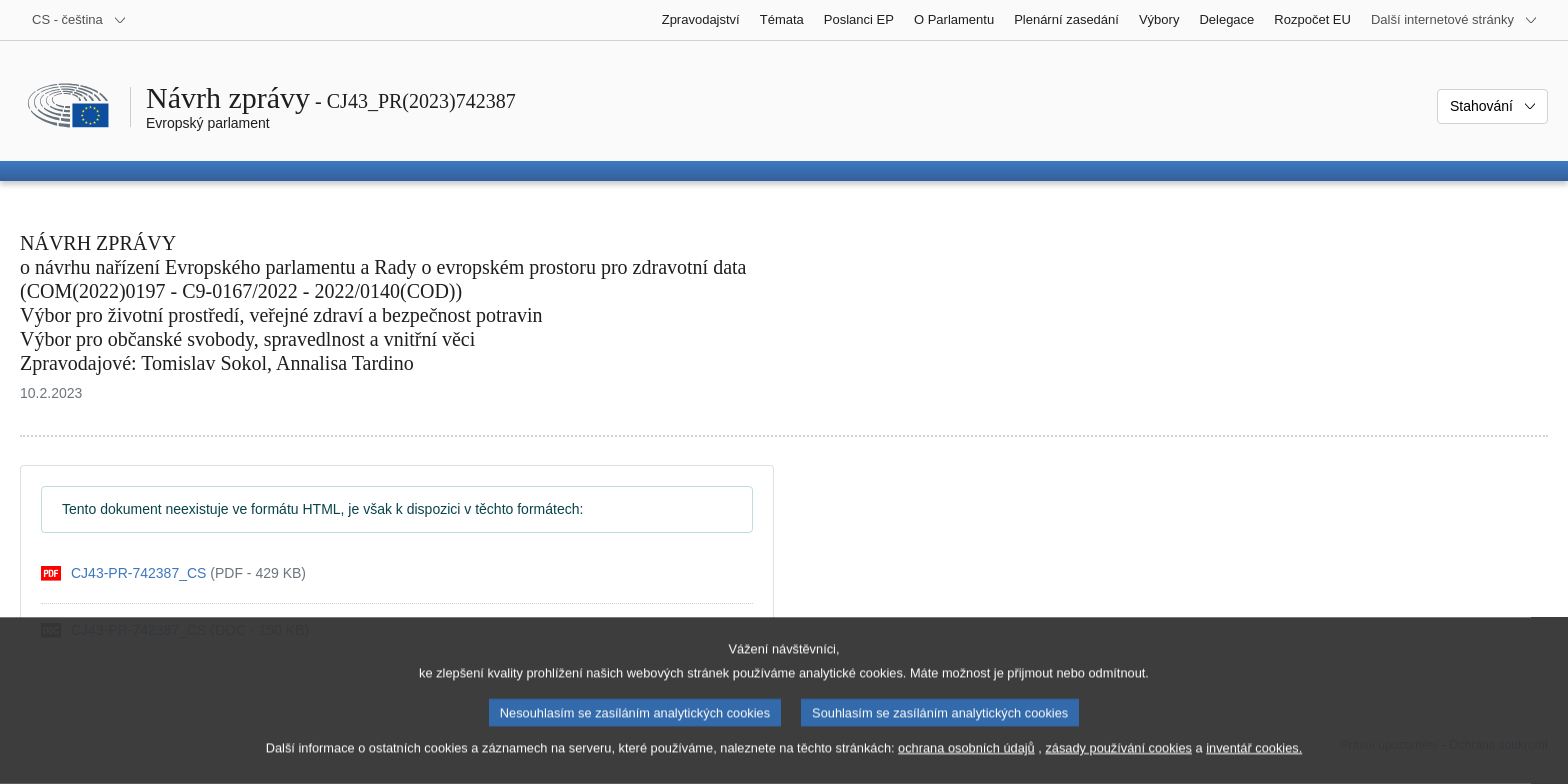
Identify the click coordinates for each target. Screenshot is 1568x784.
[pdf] (173, 573)
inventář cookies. (1254, 766)
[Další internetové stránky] (1454, 20)
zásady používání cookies (1118, 766)
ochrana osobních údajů (966, 766)
